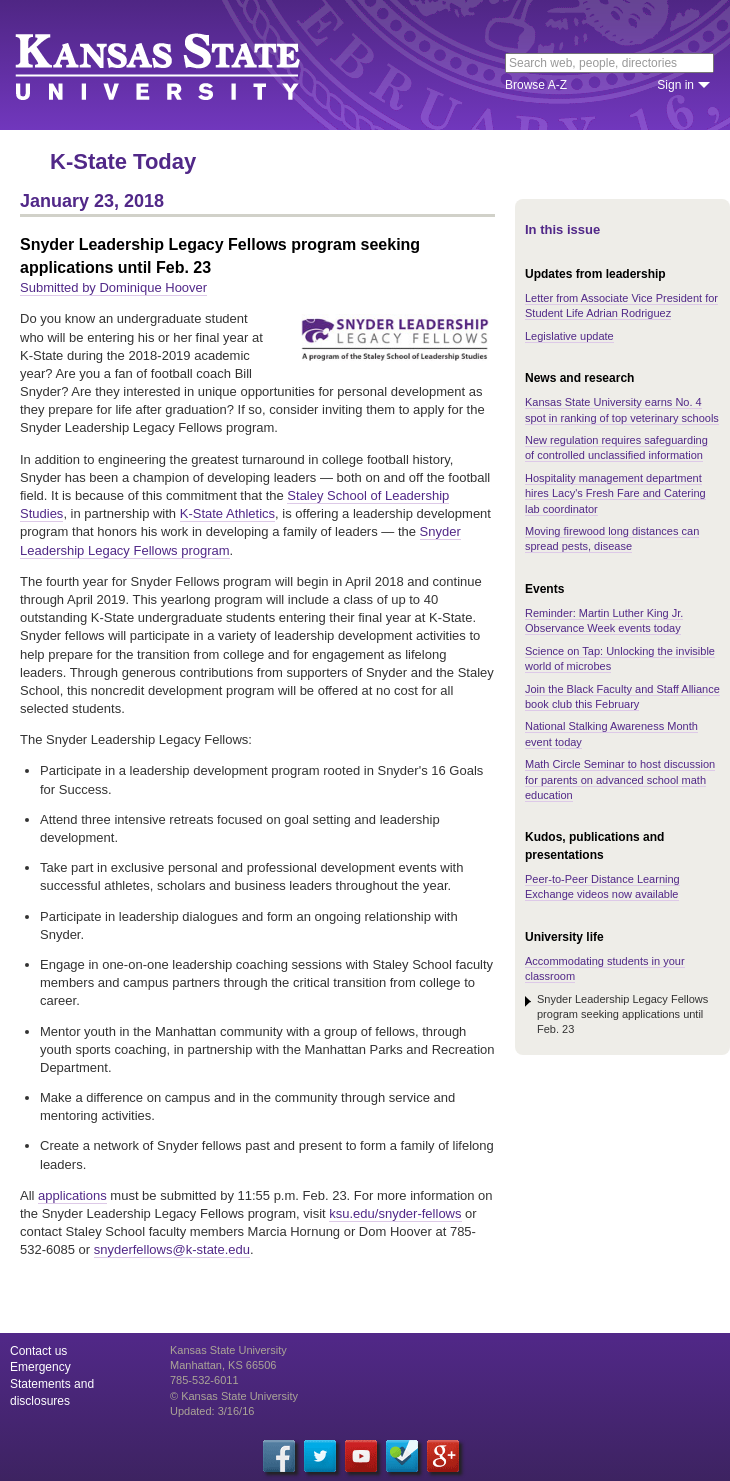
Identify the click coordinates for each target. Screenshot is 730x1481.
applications (72, 1195)
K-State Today (123, 161)
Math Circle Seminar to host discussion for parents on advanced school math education (620, 779)
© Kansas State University (234, 1396)
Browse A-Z (536, 85)
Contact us (38, 1351)
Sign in (675, 85)
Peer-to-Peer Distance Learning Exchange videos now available (602, 886)
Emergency (40, 1367)
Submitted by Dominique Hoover (113, 287)
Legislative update (569, 336)
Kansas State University (182, 65)
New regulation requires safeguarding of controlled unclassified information (616, 447)
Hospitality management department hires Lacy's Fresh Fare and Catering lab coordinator (615, 493)
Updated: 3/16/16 (212, 1411)
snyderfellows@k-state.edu (172, 1249)
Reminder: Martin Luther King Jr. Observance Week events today (604, 620)
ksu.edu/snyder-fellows (395, 1213)
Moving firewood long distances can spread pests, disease (612, 538)
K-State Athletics (227, 513)
